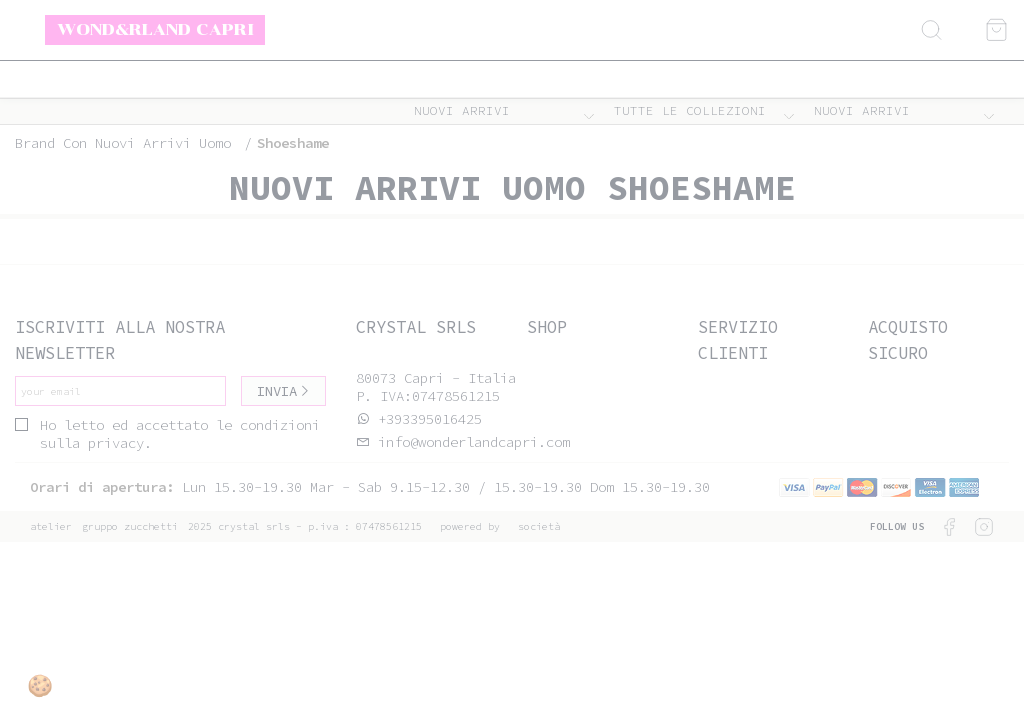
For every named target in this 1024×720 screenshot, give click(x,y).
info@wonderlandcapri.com (470, 442)
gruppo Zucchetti (130, 526)
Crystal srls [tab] (416, 327)
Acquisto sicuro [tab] (908, 339)
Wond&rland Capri (155, 29)
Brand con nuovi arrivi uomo (123, 143)
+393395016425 (430, 419)
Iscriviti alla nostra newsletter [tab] (120, 339)
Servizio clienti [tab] (738, 339)
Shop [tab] (547, 327)
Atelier (51, 526)
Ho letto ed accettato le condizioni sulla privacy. (167, 434)
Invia (284, 391)
